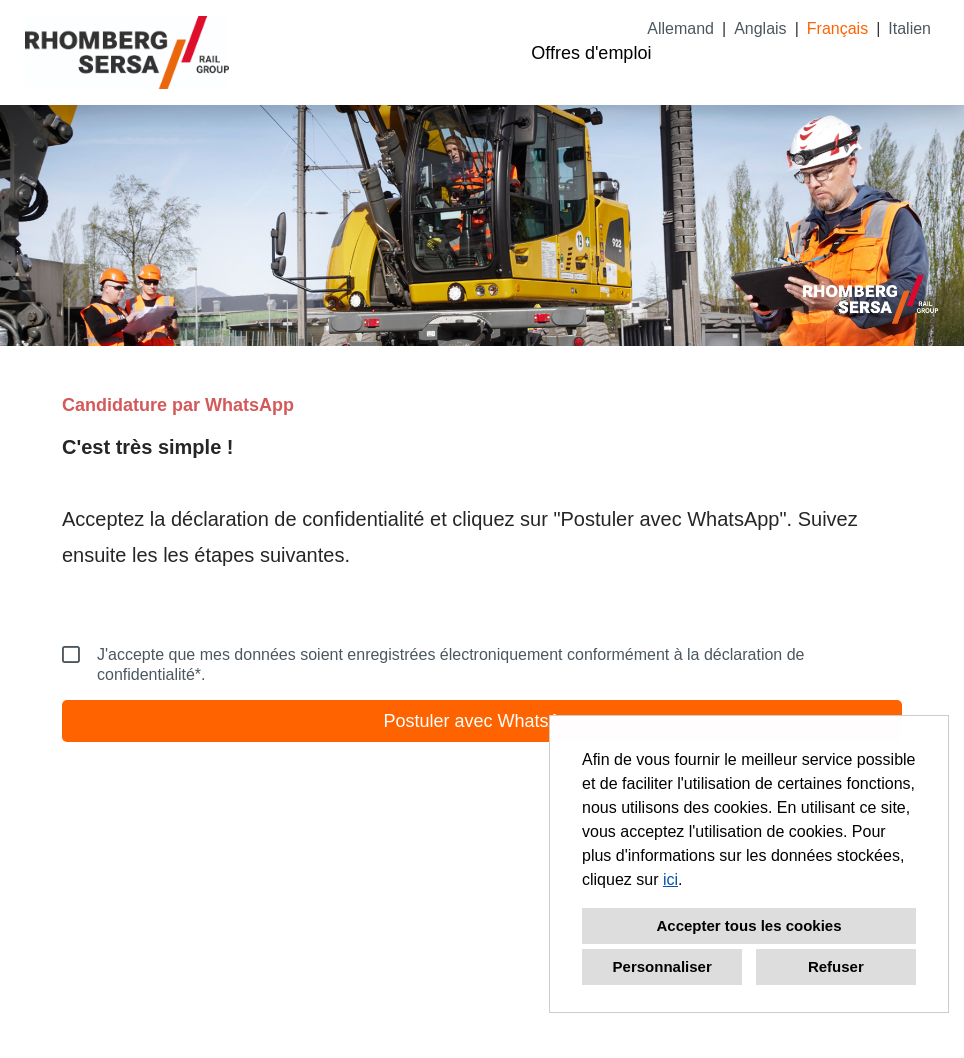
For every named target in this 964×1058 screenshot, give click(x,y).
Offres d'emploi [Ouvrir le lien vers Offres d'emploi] (591, 53)
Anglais (760, 28)
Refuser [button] (836, 966)
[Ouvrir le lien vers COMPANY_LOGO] (127, 52)
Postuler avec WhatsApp (481, 721)
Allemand (680, 28)
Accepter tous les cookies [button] (748, 925)
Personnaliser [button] (662, 966)
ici (670, 879)
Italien (909, 28)
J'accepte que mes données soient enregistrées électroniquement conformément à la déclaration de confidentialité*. (433, 664)
